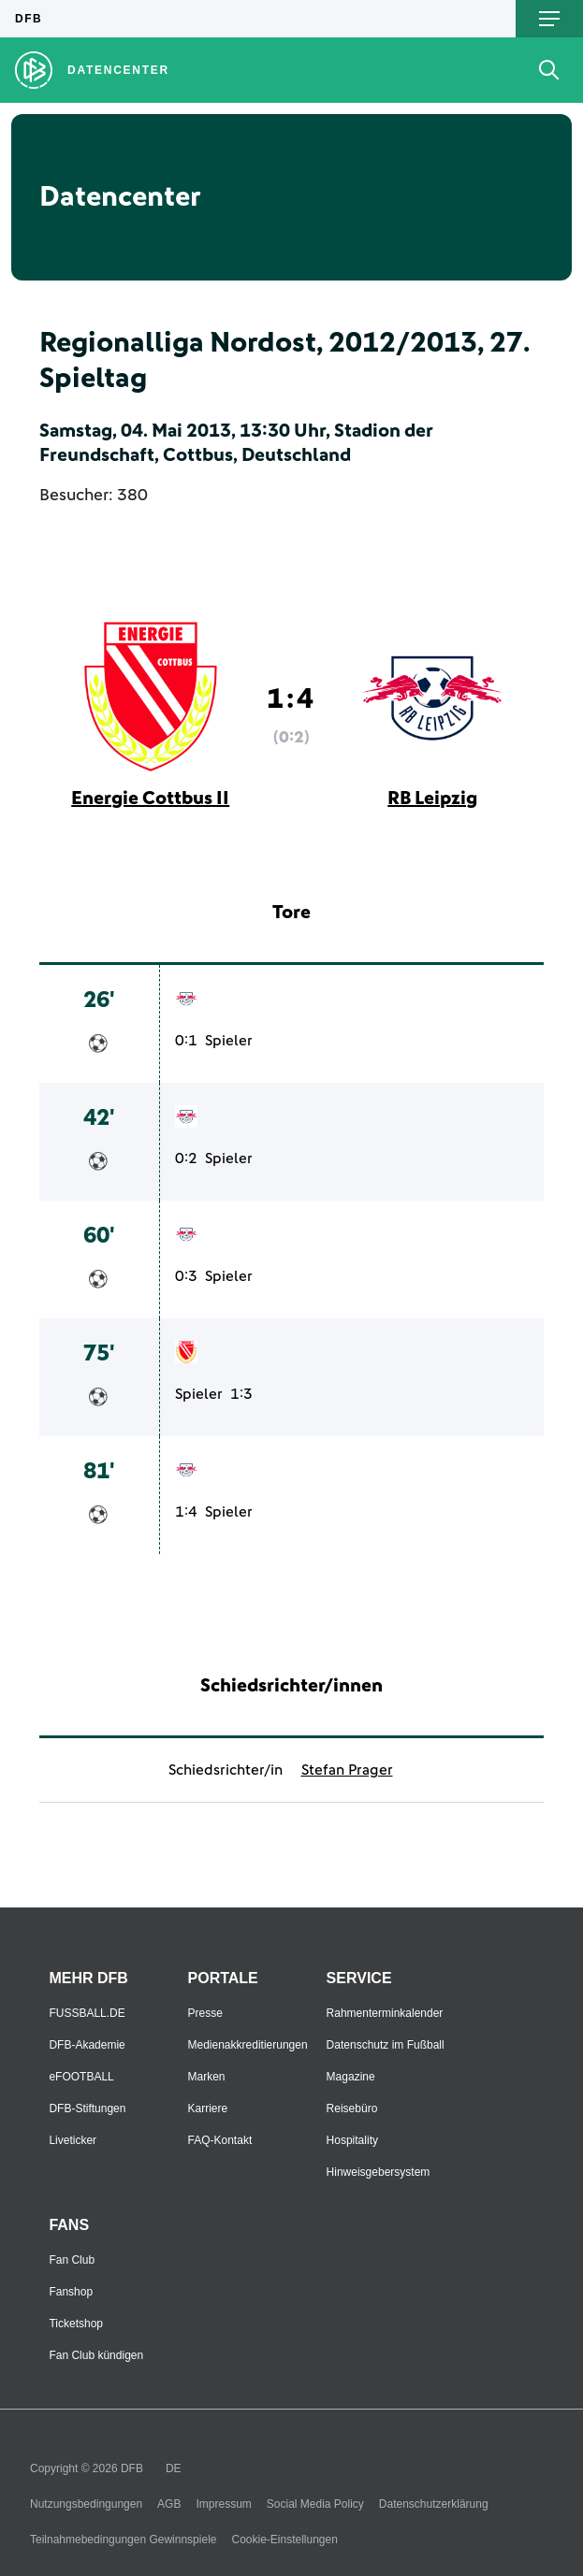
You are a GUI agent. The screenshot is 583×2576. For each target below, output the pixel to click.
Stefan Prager (347, 1770)
